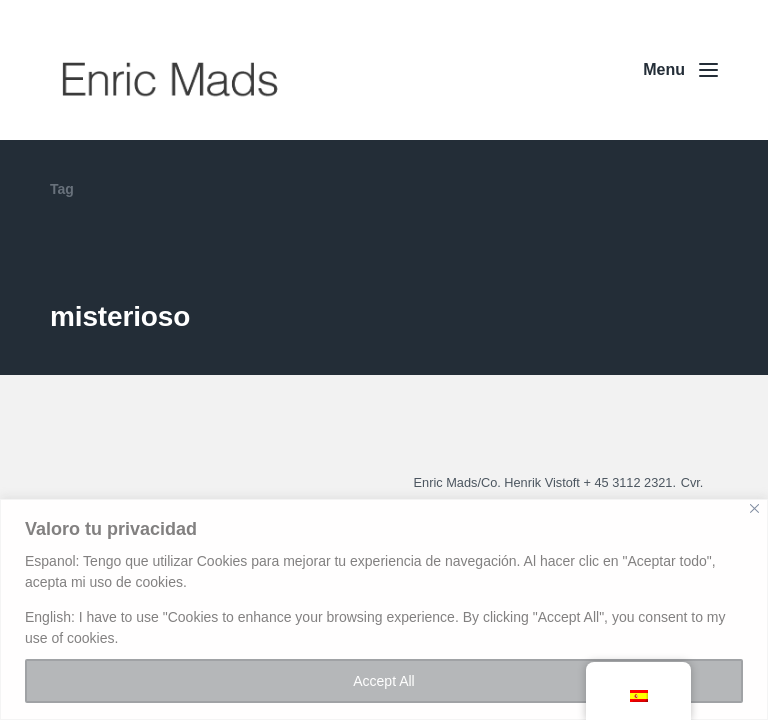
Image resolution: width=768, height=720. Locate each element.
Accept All (383, 681)
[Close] (754, 508)
